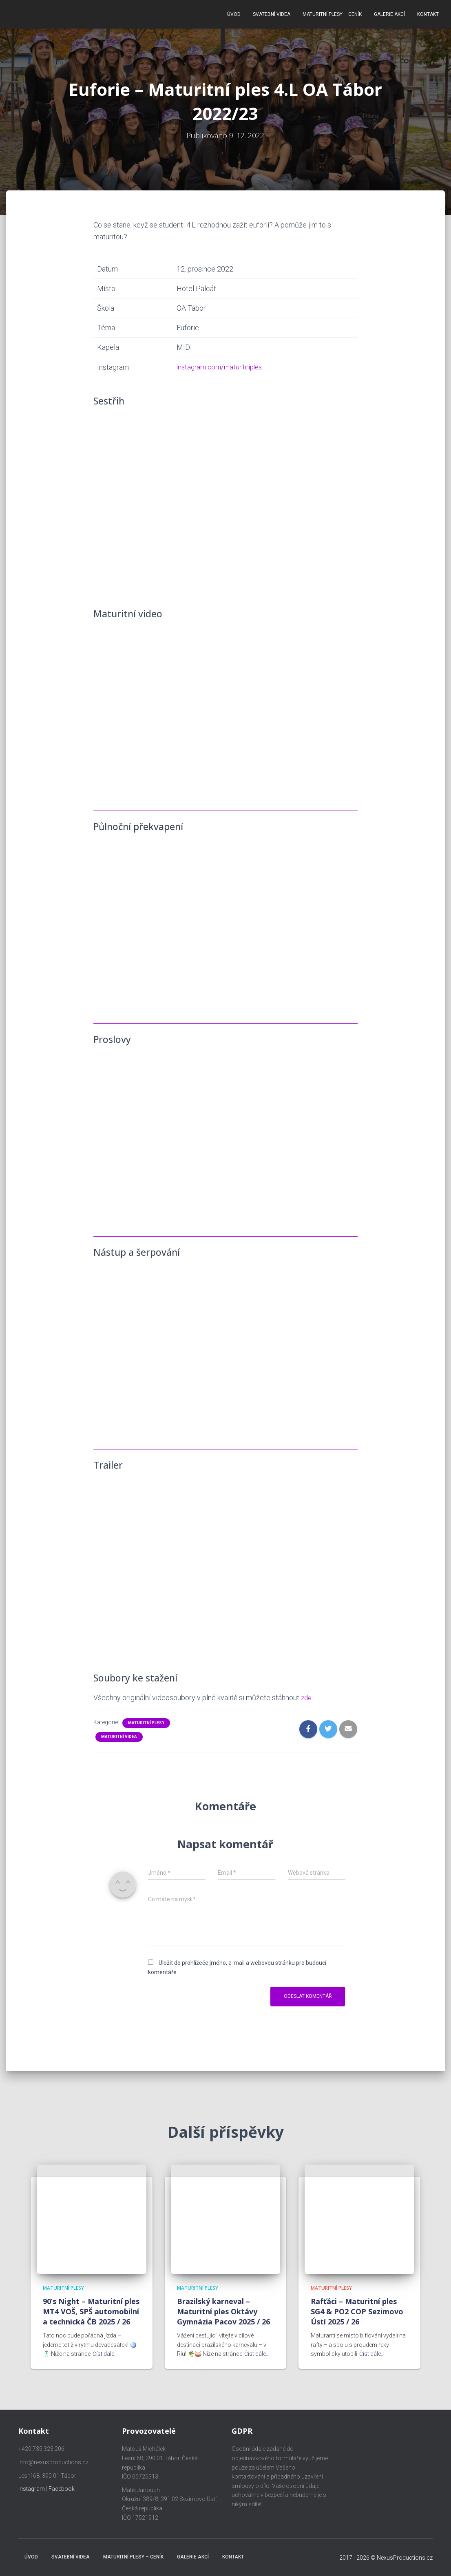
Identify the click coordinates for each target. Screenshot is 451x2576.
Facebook (62, 2488)
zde (307, 1693)
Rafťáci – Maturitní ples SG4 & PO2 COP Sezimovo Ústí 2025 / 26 (357, 2311)
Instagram (31, 2488)
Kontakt (428, 12)
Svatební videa (271, 12)
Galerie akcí (389, 12)
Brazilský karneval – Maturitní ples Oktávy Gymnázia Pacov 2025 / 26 (223, 2311)
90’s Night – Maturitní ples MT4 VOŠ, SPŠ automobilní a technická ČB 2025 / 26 (91, 2311)
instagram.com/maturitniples (219, 362)
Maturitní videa (119, 1732)
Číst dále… (105, 2354)
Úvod (234, 12)
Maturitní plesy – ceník (332, 12)
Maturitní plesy (146, 1718)
